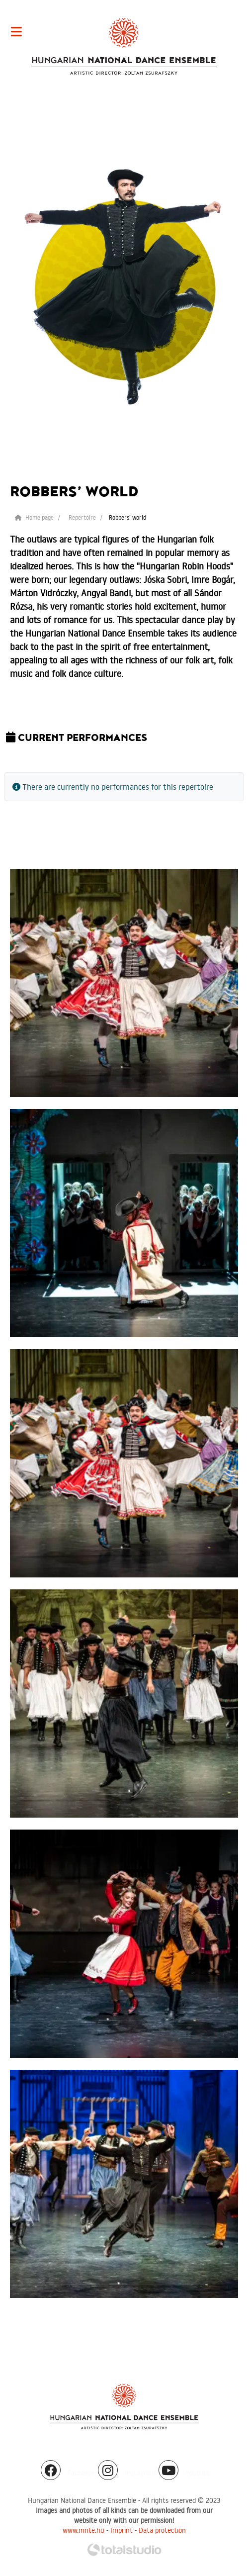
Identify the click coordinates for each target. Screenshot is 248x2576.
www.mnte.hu (83, 2530)
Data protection (162, 2530)
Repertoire (82, 517)
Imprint (121, 2530)
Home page (34, 517)
